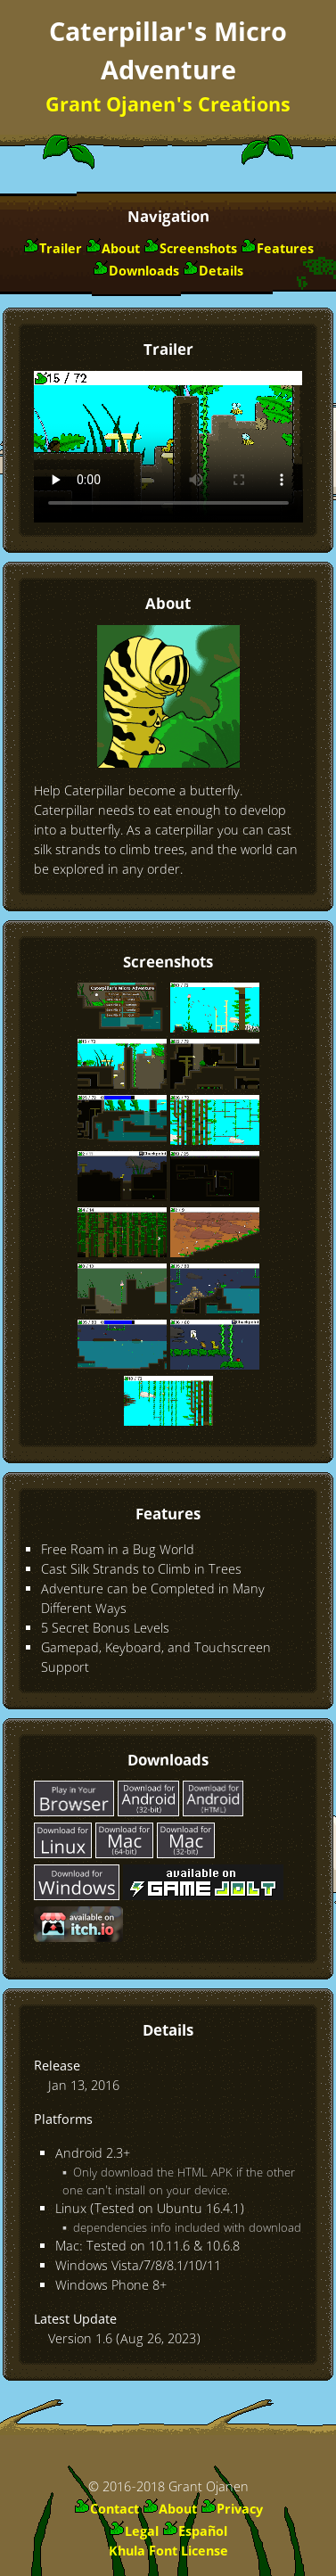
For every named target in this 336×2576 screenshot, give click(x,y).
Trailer (60, 249)
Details (221, 272)
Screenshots (198, 249)
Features (285, 249)
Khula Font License (168, 2552)
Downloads (144, 272)
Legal (142, 2532)
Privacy (240, 2510)
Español (202, 2532)
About (121, 249)
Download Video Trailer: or (168, 447)
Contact (114, 2510)
